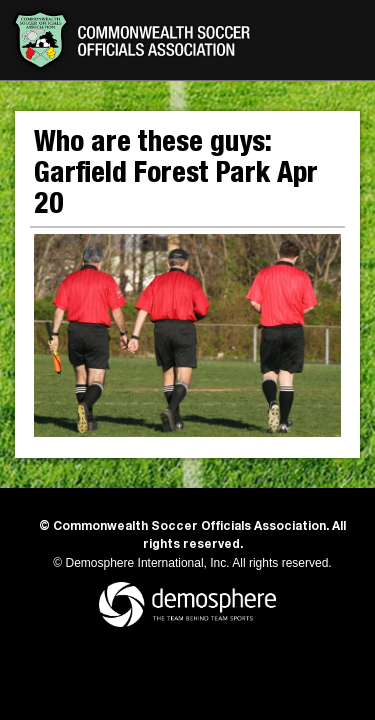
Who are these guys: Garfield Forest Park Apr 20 (176, 176)
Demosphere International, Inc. (148, 563)
